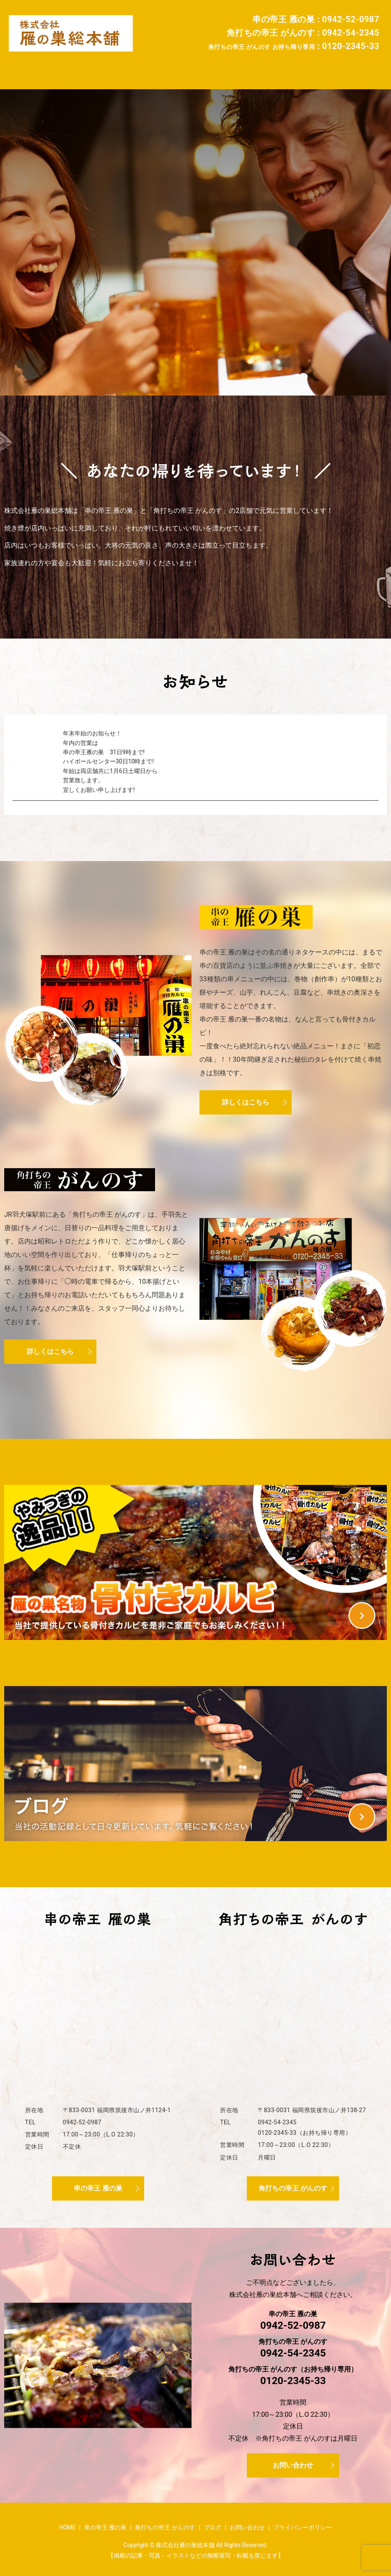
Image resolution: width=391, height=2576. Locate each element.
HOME (73, 69)
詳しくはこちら (245, 1097)
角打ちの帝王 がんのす (199, 69)
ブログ (261, 69)
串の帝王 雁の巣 (123, 69)
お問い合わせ (308, 69)
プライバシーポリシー (302, 2522)
